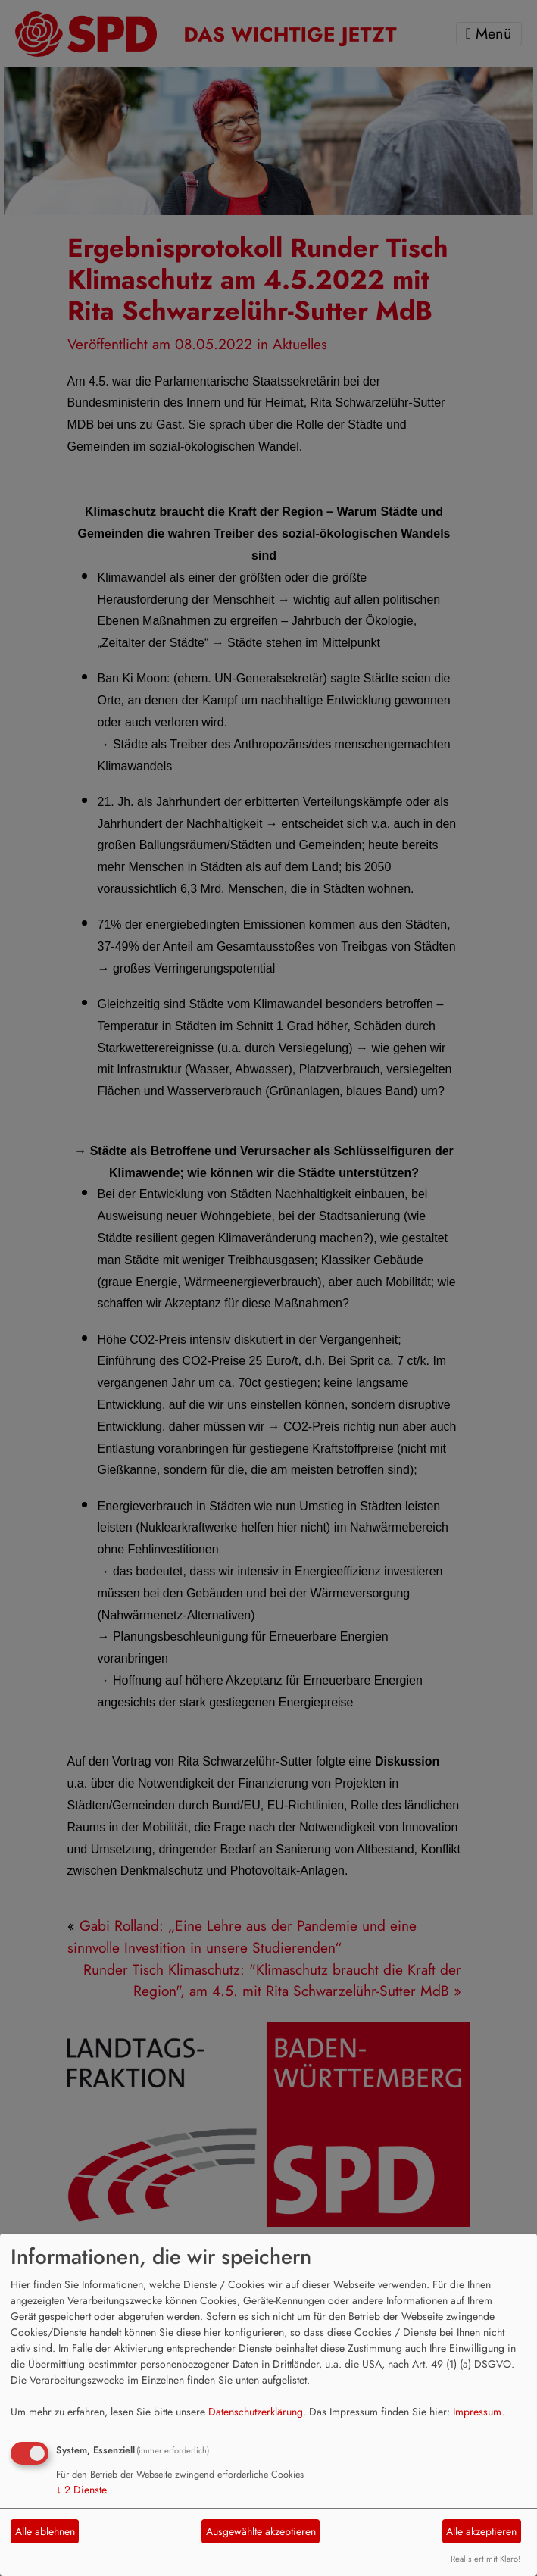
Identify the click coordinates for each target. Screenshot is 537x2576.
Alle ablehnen (45, 2531)
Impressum (477, 2411)
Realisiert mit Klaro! (485, 2559)
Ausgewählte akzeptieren (261, 2531)
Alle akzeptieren (481, 2531)
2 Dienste (81, 2489)
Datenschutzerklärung (255, 2411)
